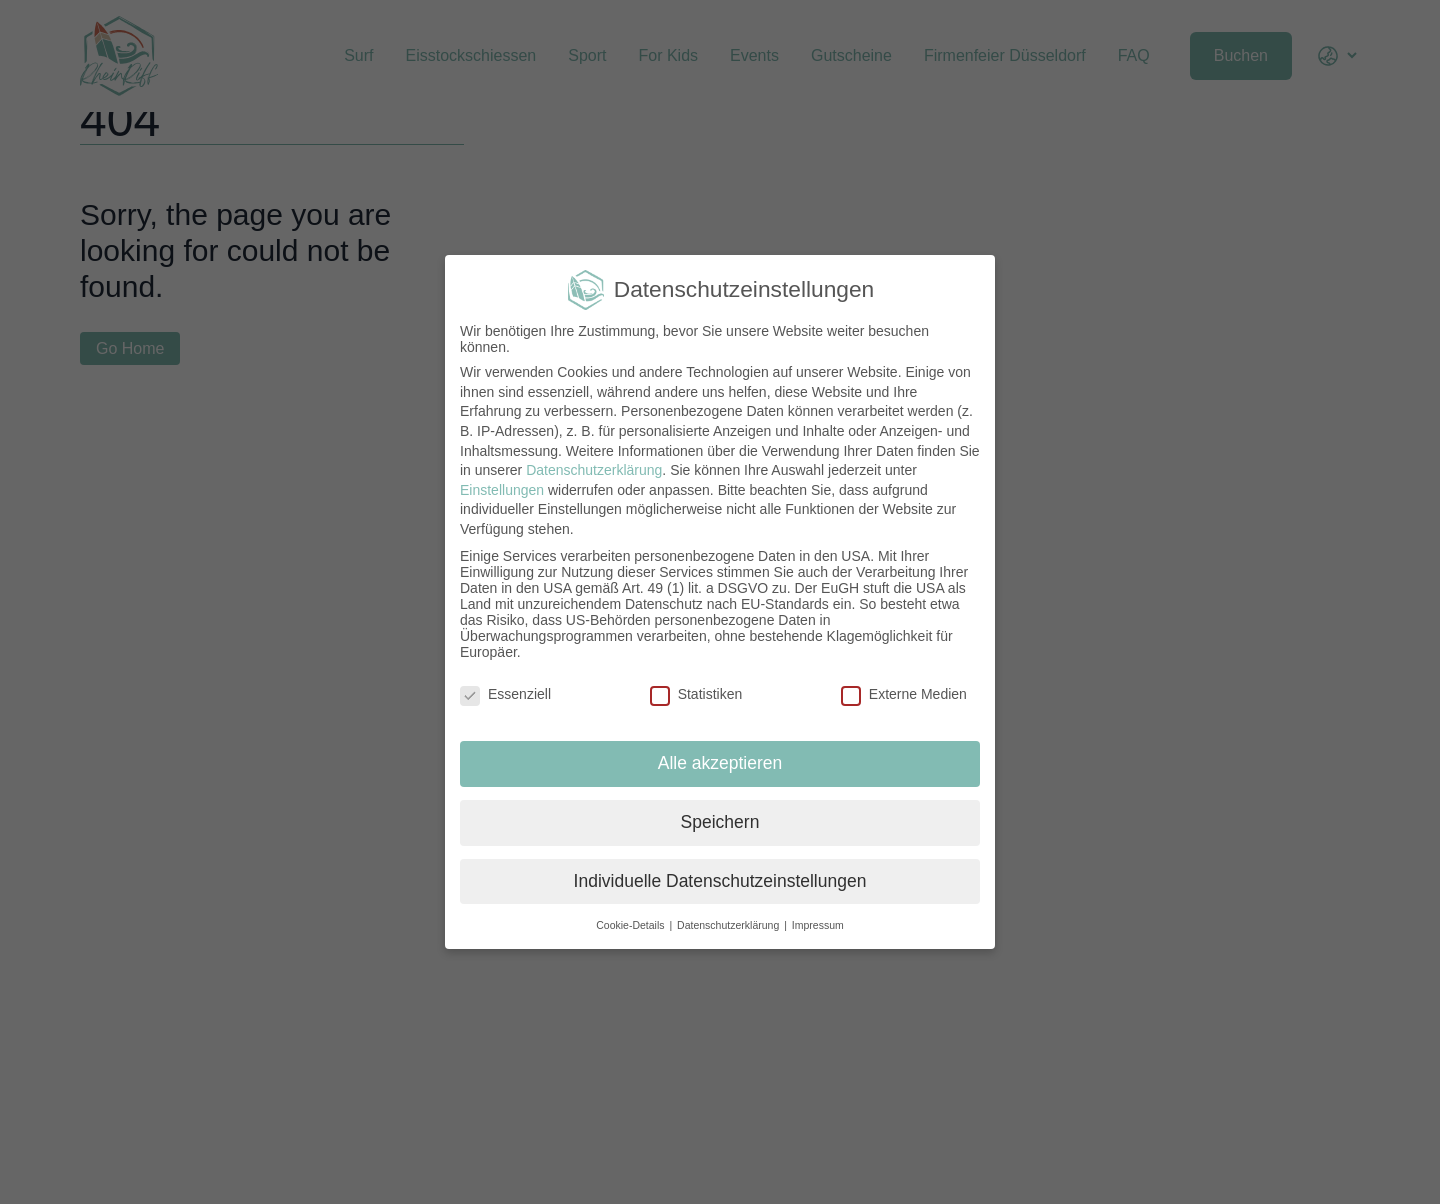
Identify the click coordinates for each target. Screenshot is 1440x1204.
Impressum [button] (818, 925)
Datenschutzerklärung (594, 470)
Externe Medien (904, 694)
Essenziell (505, 694)
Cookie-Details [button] (631, 925)
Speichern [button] (720, 822)
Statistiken (696, 694)
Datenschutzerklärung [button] (729, 925)
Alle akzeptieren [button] (720, 763)
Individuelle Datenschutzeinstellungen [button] (720, 881)
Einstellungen (502, 490)
